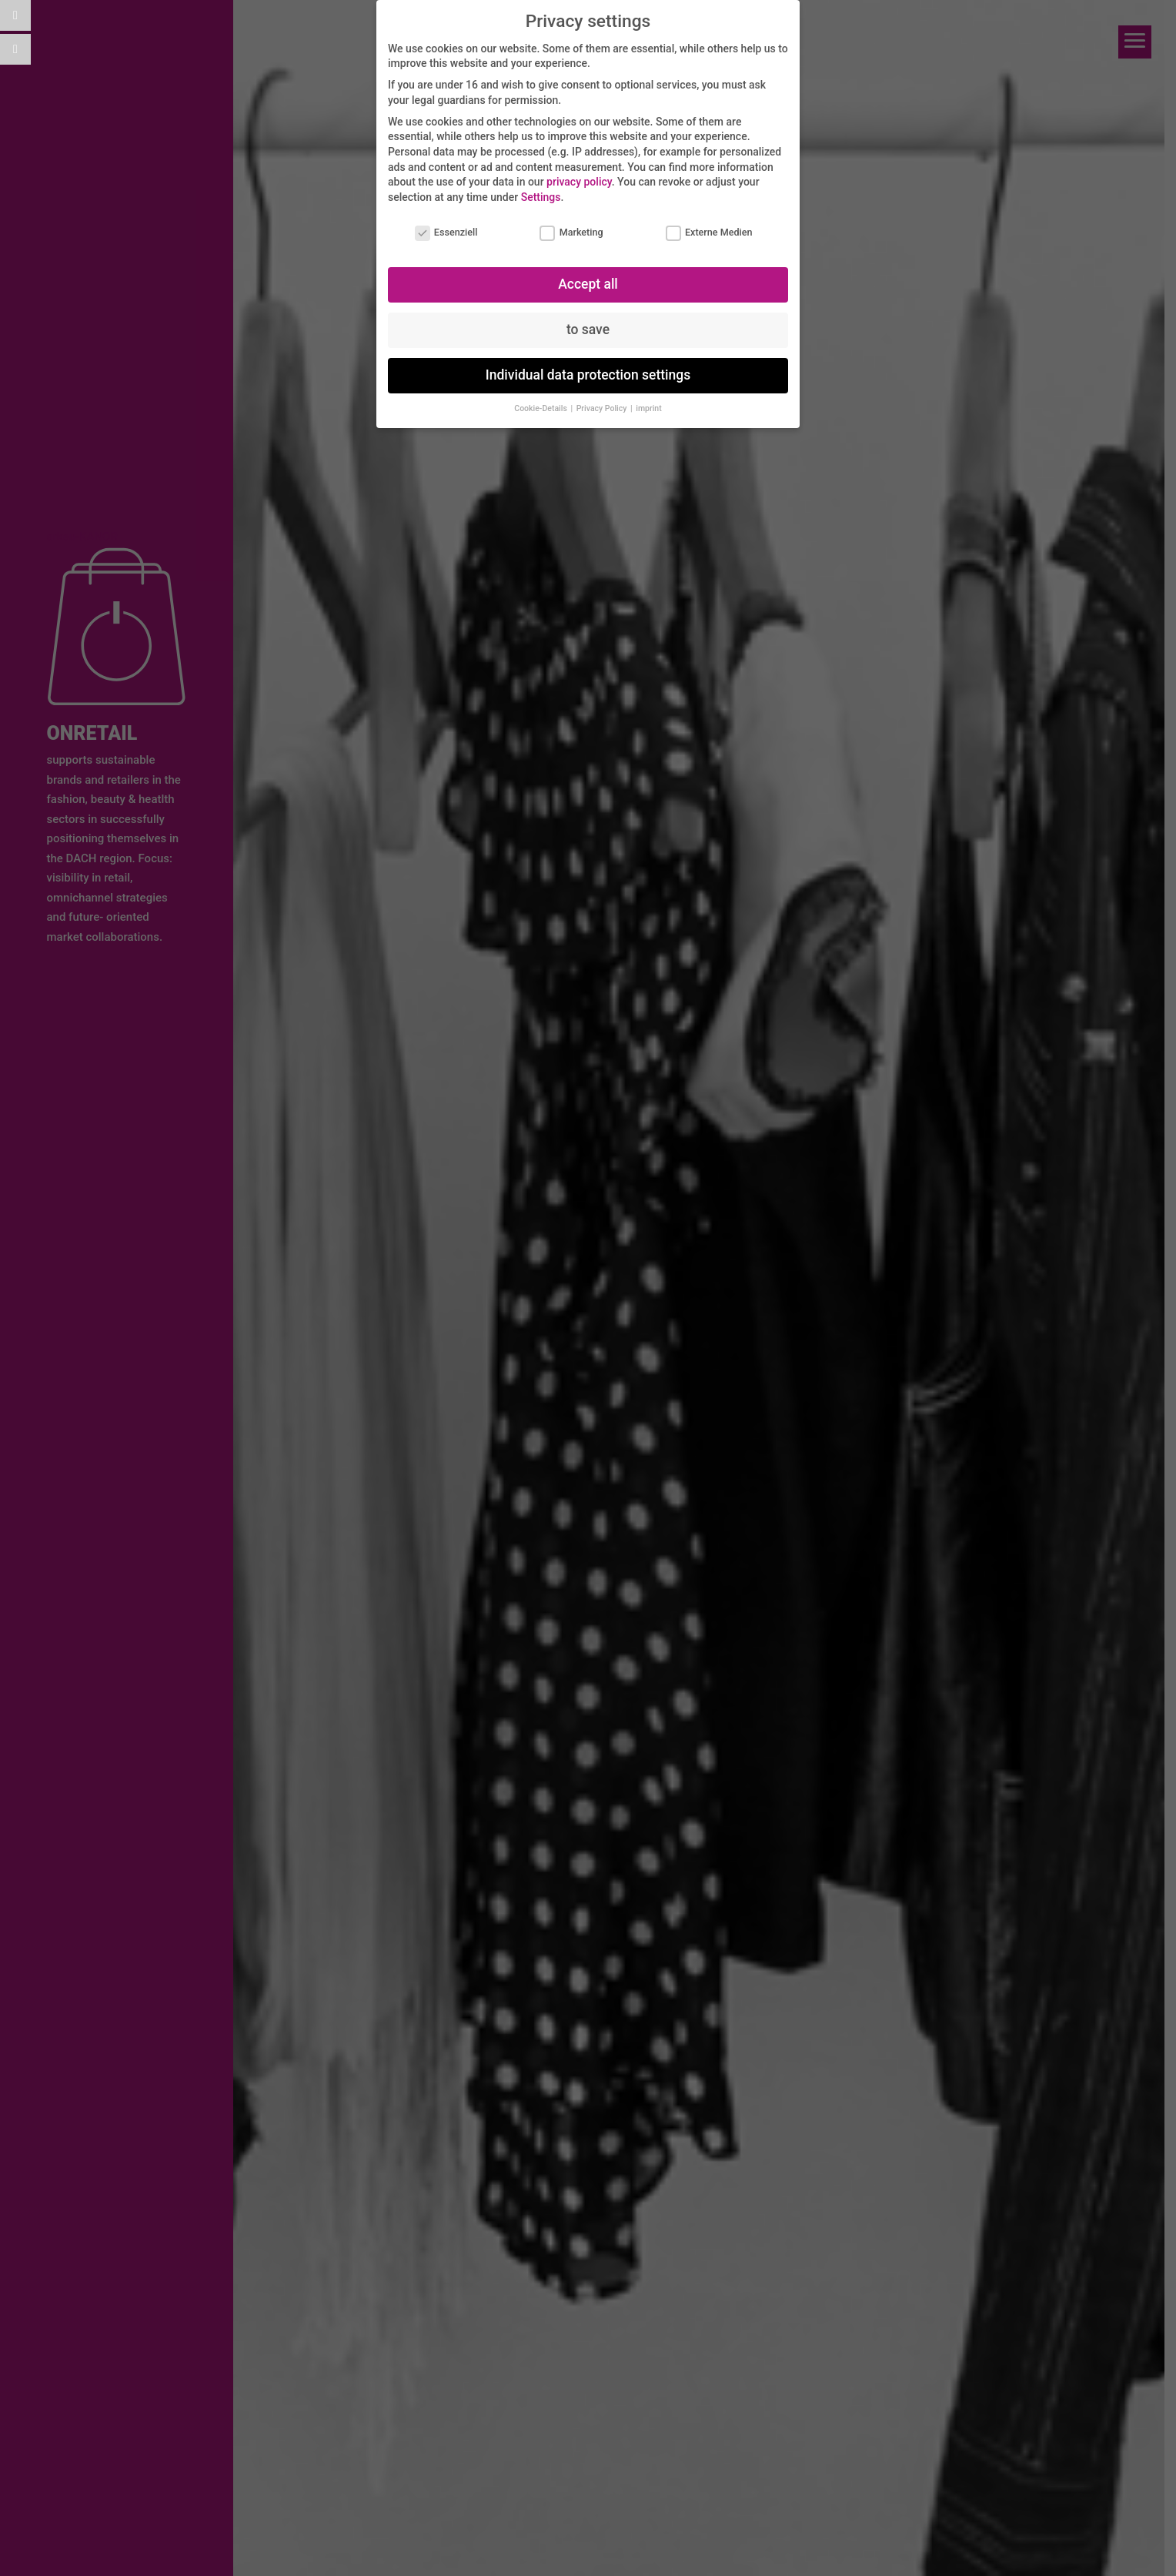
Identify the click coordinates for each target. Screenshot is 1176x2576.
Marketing (571, 232)
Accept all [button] (588, 284)
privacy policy (579, 182)
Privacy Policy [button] (602, 408)
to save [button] (588, 329)
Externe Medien (709, 232)
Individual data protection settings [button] (588, 375)
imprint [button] (648, 408)
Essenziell (446, 232)
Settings (541, 197)
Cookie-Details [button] (541, 408)
